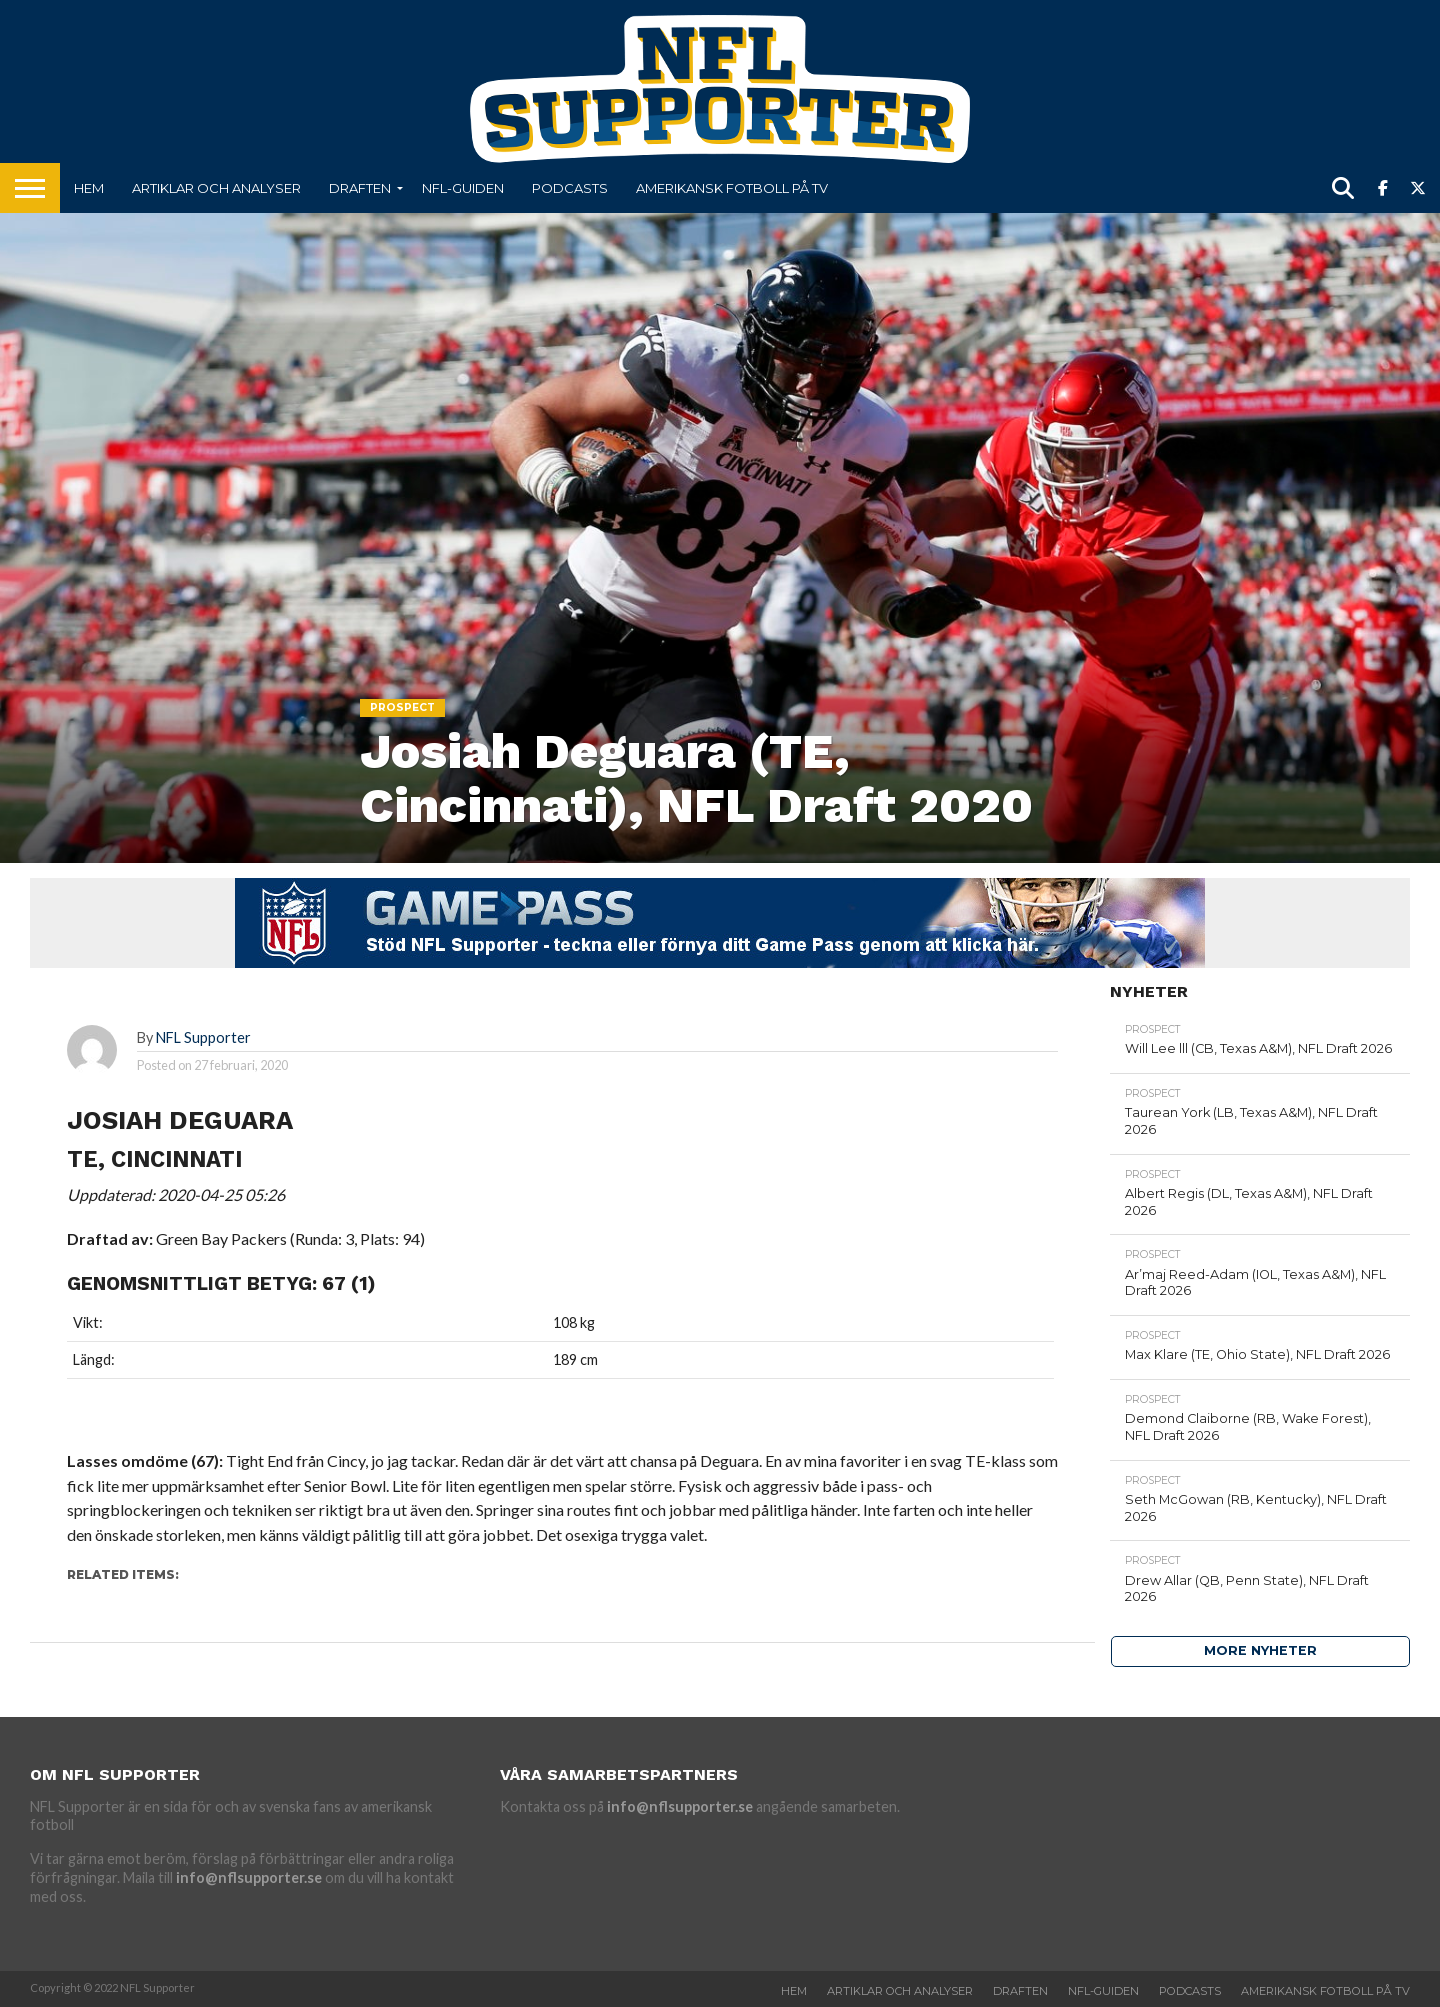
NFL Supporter (203, 1037)
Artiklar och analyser (216, 188)
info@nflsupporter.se (249, 1877)
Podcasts (570, 188)
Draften (360, 188)
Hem (89, 188)
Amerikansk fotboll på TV (732, 188)
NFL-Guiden (463, 188)
